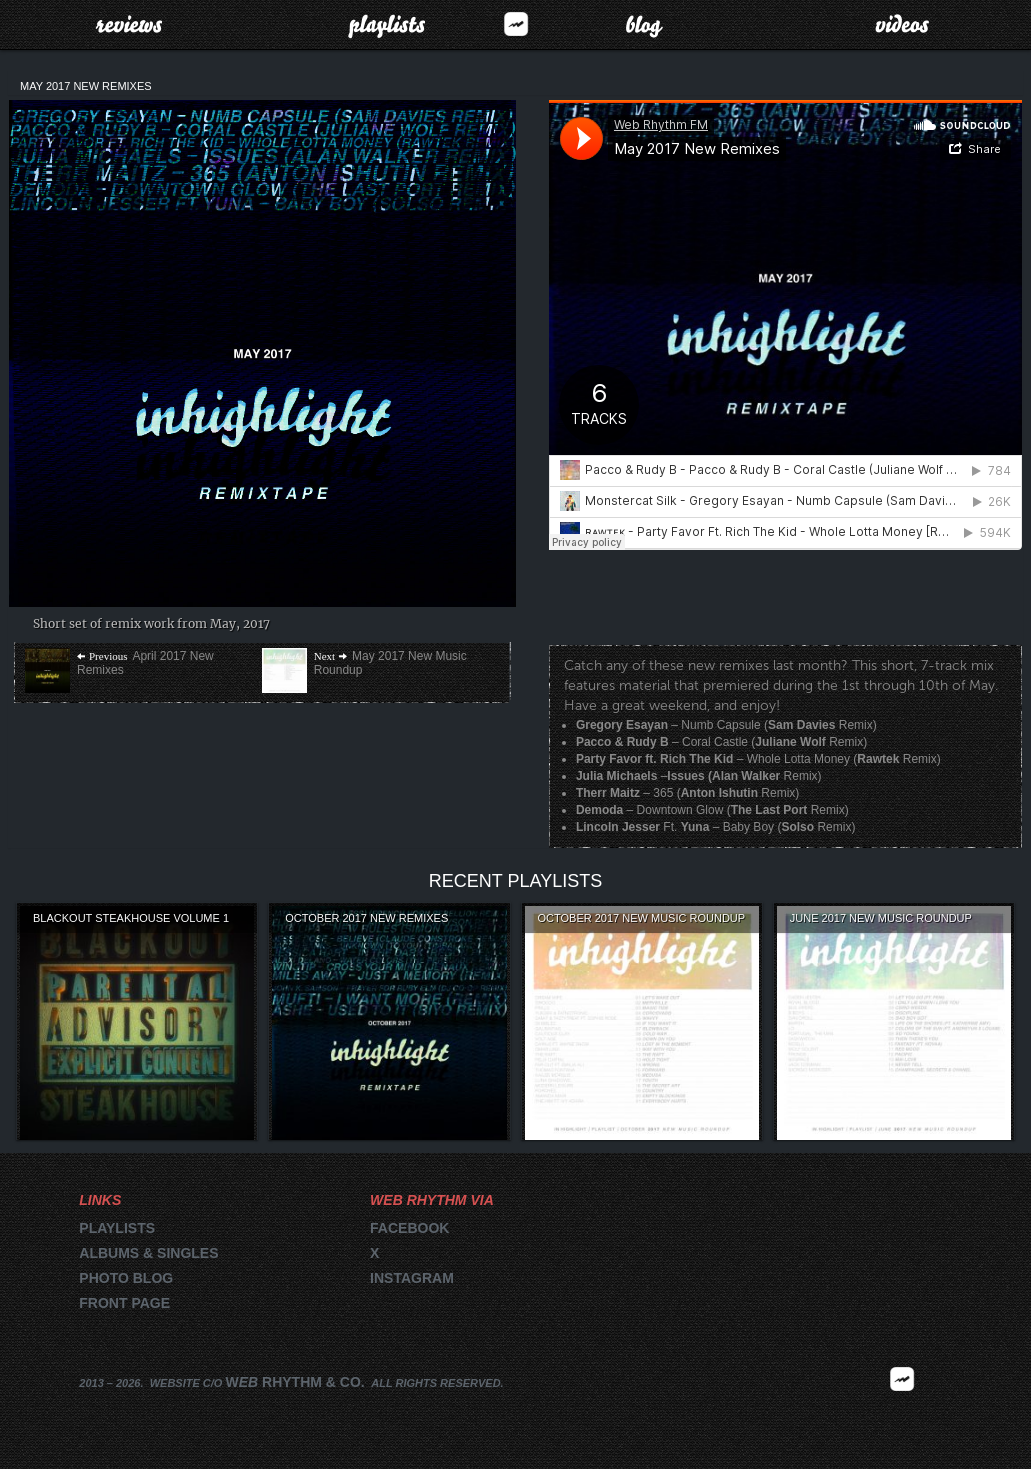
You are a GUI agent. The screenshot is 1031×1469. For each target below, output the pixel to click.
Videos (902, 24)
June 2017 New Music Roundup (881, 918)
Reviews (128, 24)
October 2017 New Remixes (366, 918)
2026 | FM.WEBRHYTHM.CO (902, 1408)
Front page (124, 1303)
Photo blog (126, 1278)
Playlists (386, 24)
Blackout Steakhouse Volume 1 (131, 918)
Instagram (412, 1278)
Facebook (409, 1228)
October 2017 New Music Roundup (642, 918)
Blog (644, 24)
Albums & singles (148, 1253)
